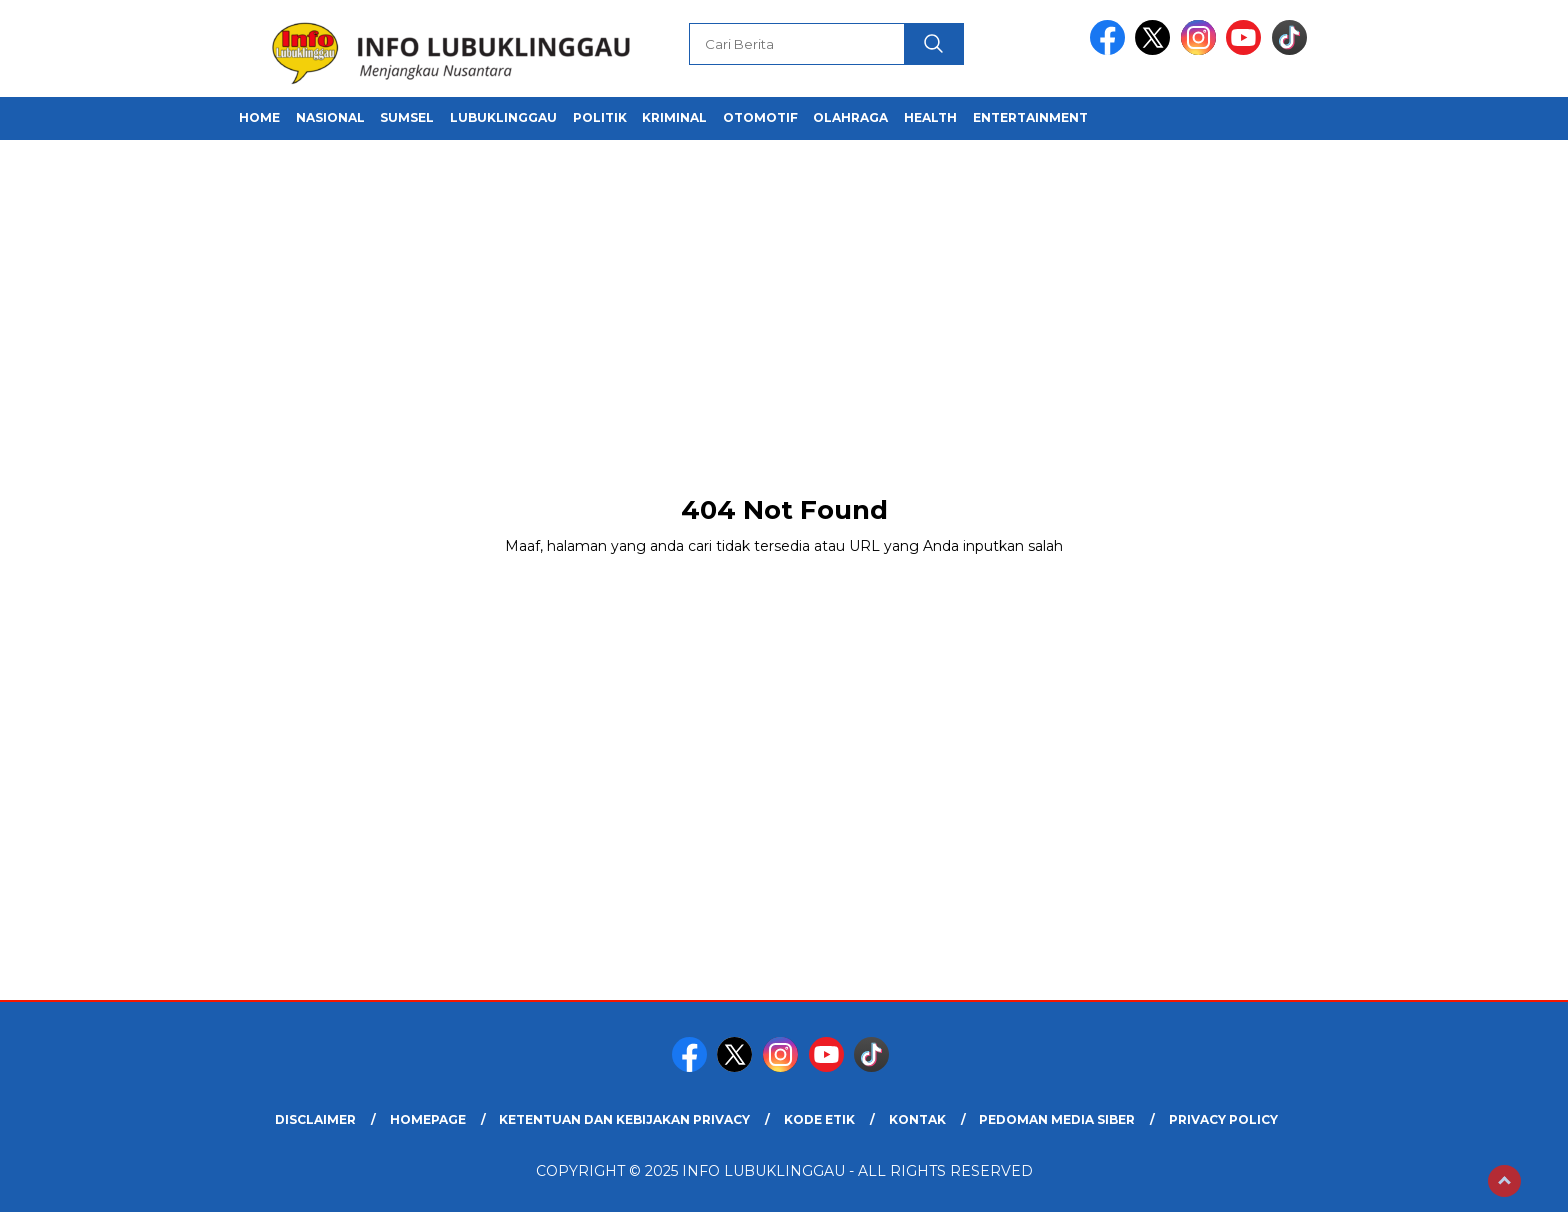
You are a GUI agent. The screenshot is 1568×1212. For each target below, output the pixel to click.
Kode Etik (819, 1119)
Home (259, 117)
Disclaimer (315, 1119)
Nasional (330, 117)
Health (930, 117)
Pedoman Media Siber (1057, 1119)
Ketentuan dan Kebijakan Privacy (624, 1119)
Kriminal (674, 117)
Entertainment (1030, 117)
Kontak (917, 1119)
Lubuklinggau (503, 117)
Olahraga (850, 117)
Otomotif (760, 117)
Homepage (428, 1119)
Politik (600, 117)
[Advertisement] (784, 320)
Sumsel (407, 117)
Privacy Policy (1223, 1119)
